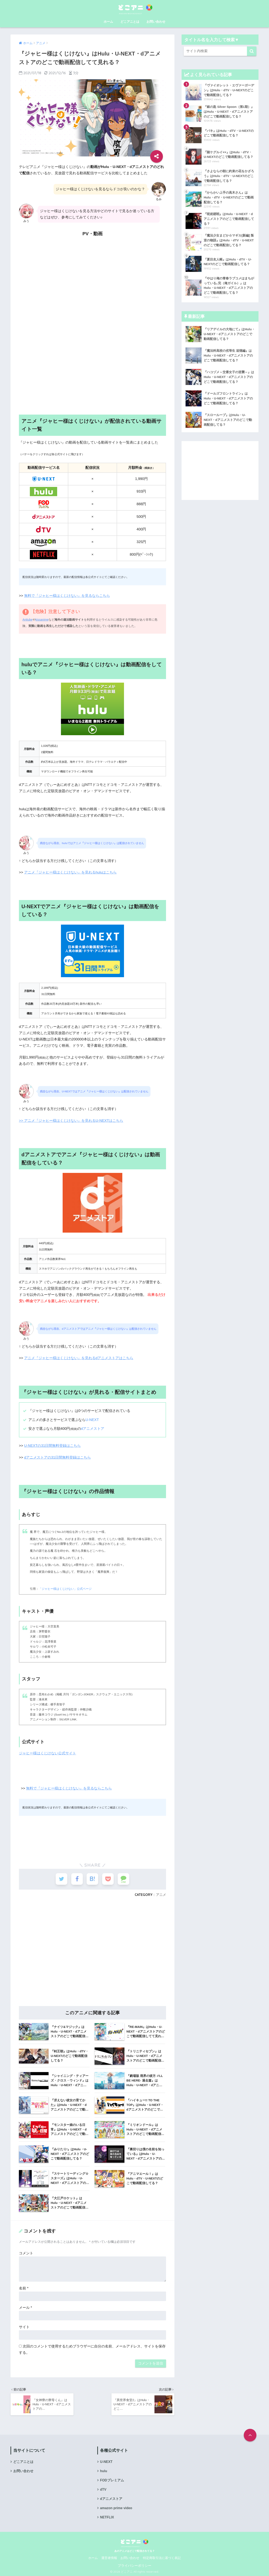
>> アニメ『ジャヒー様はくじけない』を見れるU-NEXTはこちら (71, 1121)
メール (25, 2308)
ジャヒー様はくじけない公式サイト (47, 1753)
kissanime (42, 619)
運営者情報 (109, 2558)
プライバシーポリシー (134, 2565)
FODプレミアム (112, 2480)
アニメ (161, 1895)
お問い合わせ (155, 21)
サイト (24, 2327)
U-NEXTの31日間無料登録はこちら (52, 1446)
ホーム (108, 21)
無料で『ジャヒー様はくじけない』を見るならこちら (67, 596)
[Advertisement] (92, 372)
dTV (103, 2489)
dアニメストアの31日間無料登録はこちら (57, 1457)
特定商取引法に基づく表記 (162, 2558)
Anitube (27, 619)
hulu (103, 2471)
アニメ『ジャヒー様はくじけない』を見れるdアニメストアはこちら (78, 1358)
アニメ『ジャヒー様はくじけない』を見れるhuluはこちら (70, 872)
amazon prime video (116, 2508)
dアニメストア (92, 1429)
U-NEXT (92, 1420)
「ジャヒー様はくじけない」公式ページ (65, 1588)
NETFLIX (107, 2517)
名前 (23, 2288)
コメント (26, 2253)
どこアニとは (129, 21)
